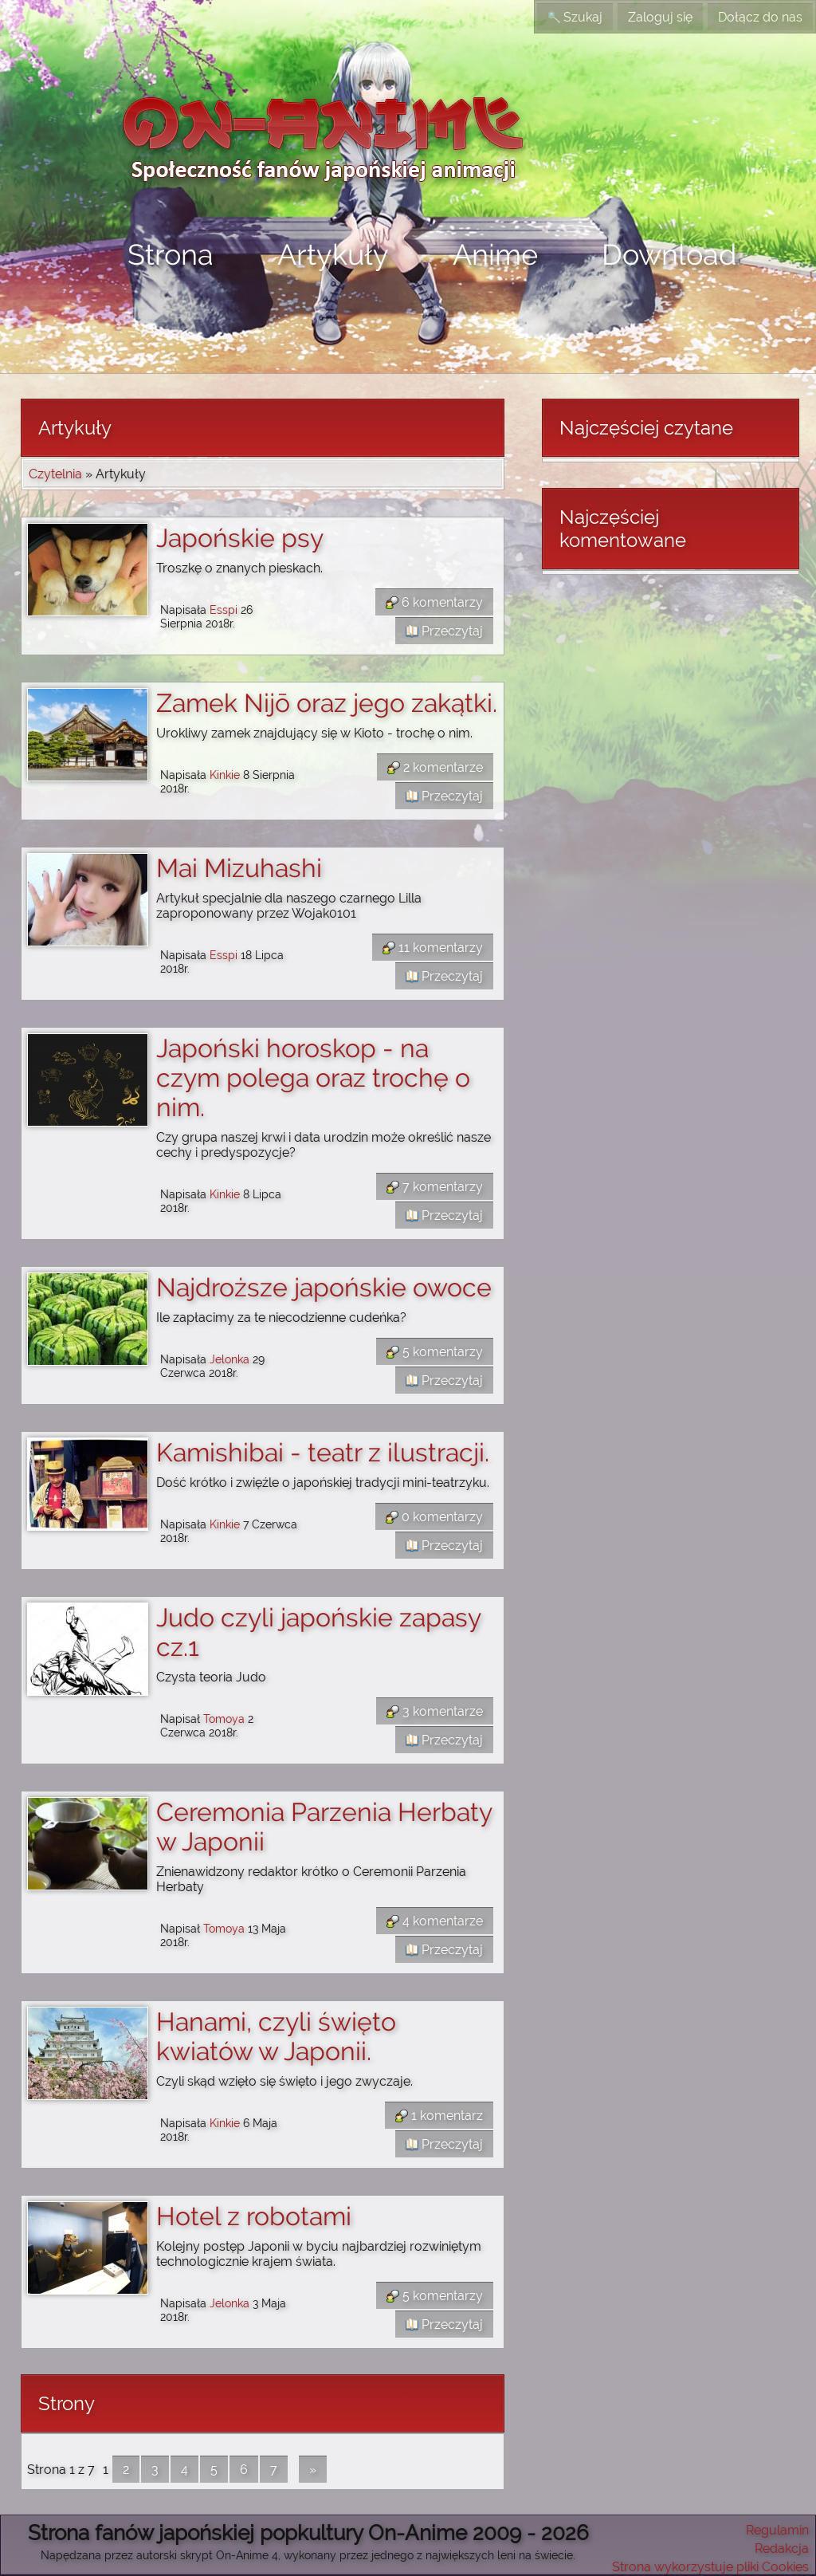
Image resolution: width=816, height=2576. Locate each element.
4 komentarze (434, 1921)
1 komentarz (439, 2115)
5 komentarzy (434, 1351)
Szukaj (574, 17)
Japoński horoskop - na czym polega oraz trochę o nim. (313, 1077)
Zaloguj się (660, 17)
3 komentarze (434, 1711)
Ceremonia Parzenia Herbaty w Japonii (324, 1826)
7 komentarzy (434, 1186)
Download (669, 254)
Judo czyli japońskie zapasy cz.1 (318, 1632)
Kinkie (225, 774)
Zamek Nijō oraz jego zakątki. (326, 703)
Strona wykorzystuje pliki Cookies (710, 2566)
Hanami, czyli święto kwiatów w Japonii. (276, 2036)
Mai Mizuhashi (239, 868)
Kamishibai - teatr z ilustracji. (322, 1452)
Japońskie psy (240, 538)
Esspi (223, 609)
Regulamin (777, 2530)
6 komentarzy (434, 602)
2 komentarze (435, 767)
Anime (495, 254)
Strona (171, 254)
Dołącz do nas (760, 17)
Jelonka (229, 1359)
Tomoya (224, 1718)
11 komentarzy (432, 947)
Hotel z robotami (253, 2216)
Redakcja (782, 2548)
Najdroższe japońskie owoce (324, 1287)
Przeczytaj (444, 631)
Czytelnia (55, 474)
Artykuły (333, 254)
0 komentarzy (434, 1516)
